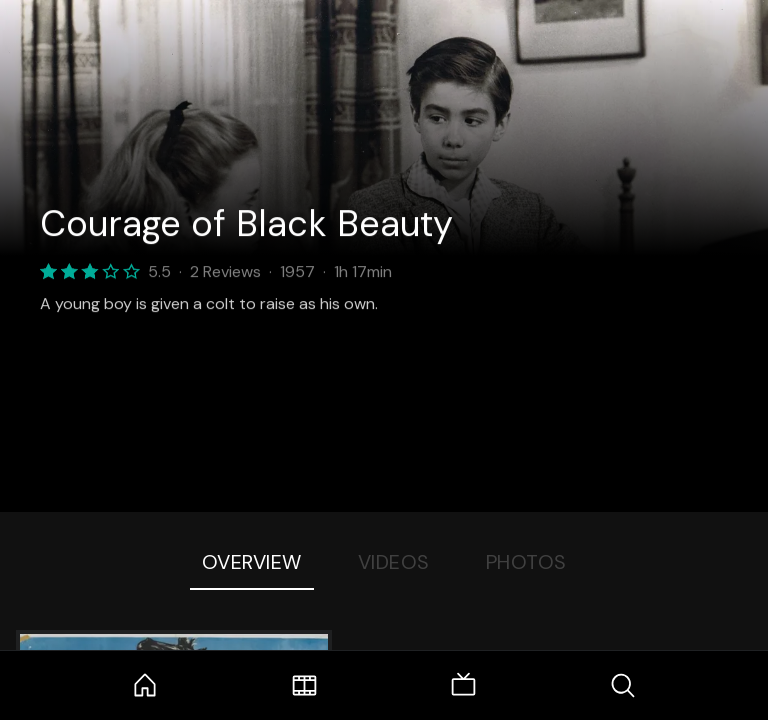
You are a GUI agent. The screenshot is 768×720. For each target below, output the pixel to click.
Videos (394, 562)
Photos (526, 562)
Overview (252, 562)
